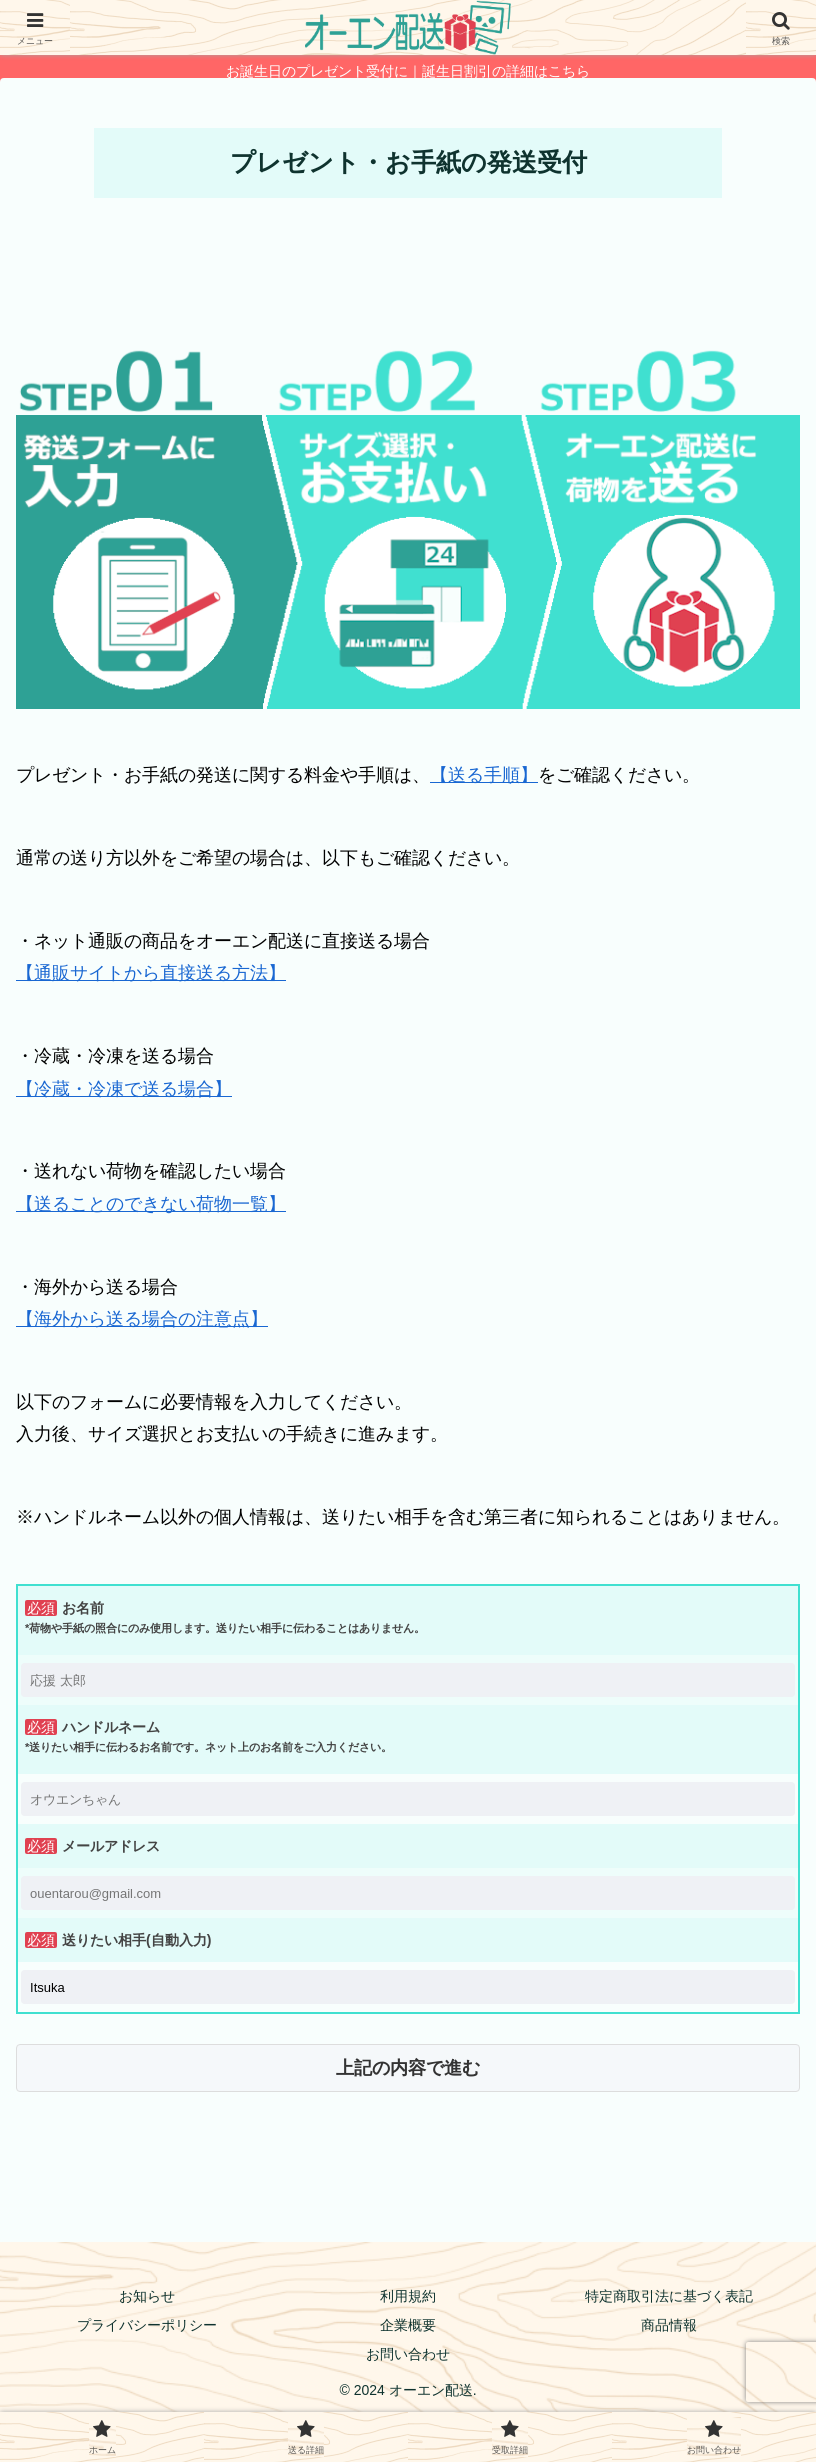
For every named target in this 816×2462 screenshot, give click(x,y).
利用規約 (408, 2296)
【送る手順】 (484, 775)
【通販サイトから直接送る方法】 (151, 973)
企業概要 (408, 2325)
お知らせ (147, 2296)
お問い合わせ (408, 2354)
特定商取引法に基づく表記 (669, 2296)
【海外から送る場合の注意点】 (142, 1319)
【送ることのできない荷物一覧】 (151, 1204)
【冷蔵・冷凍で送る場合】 (124, 1089)
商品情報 (669, 2325)
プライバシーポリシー (147, 2325)
